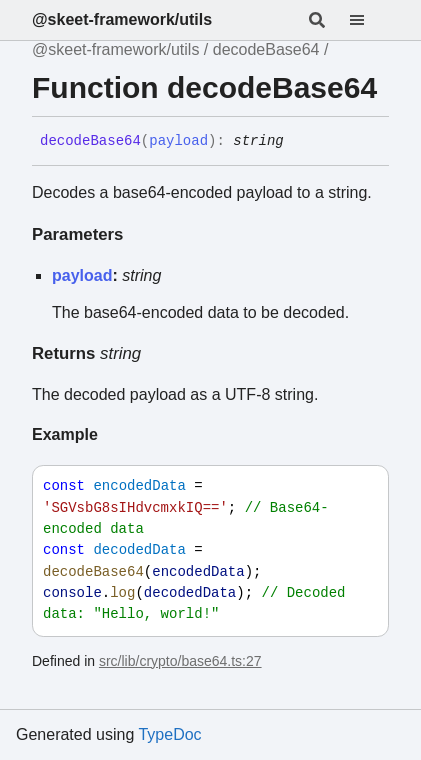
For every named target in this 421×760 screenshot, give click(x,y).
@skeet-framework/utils (122, 19)
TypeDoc (169, 734)
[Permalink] (299, 142)
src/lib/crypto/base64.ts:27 (180, 661)
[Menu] (369, 20)
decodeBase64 (266, 49)
